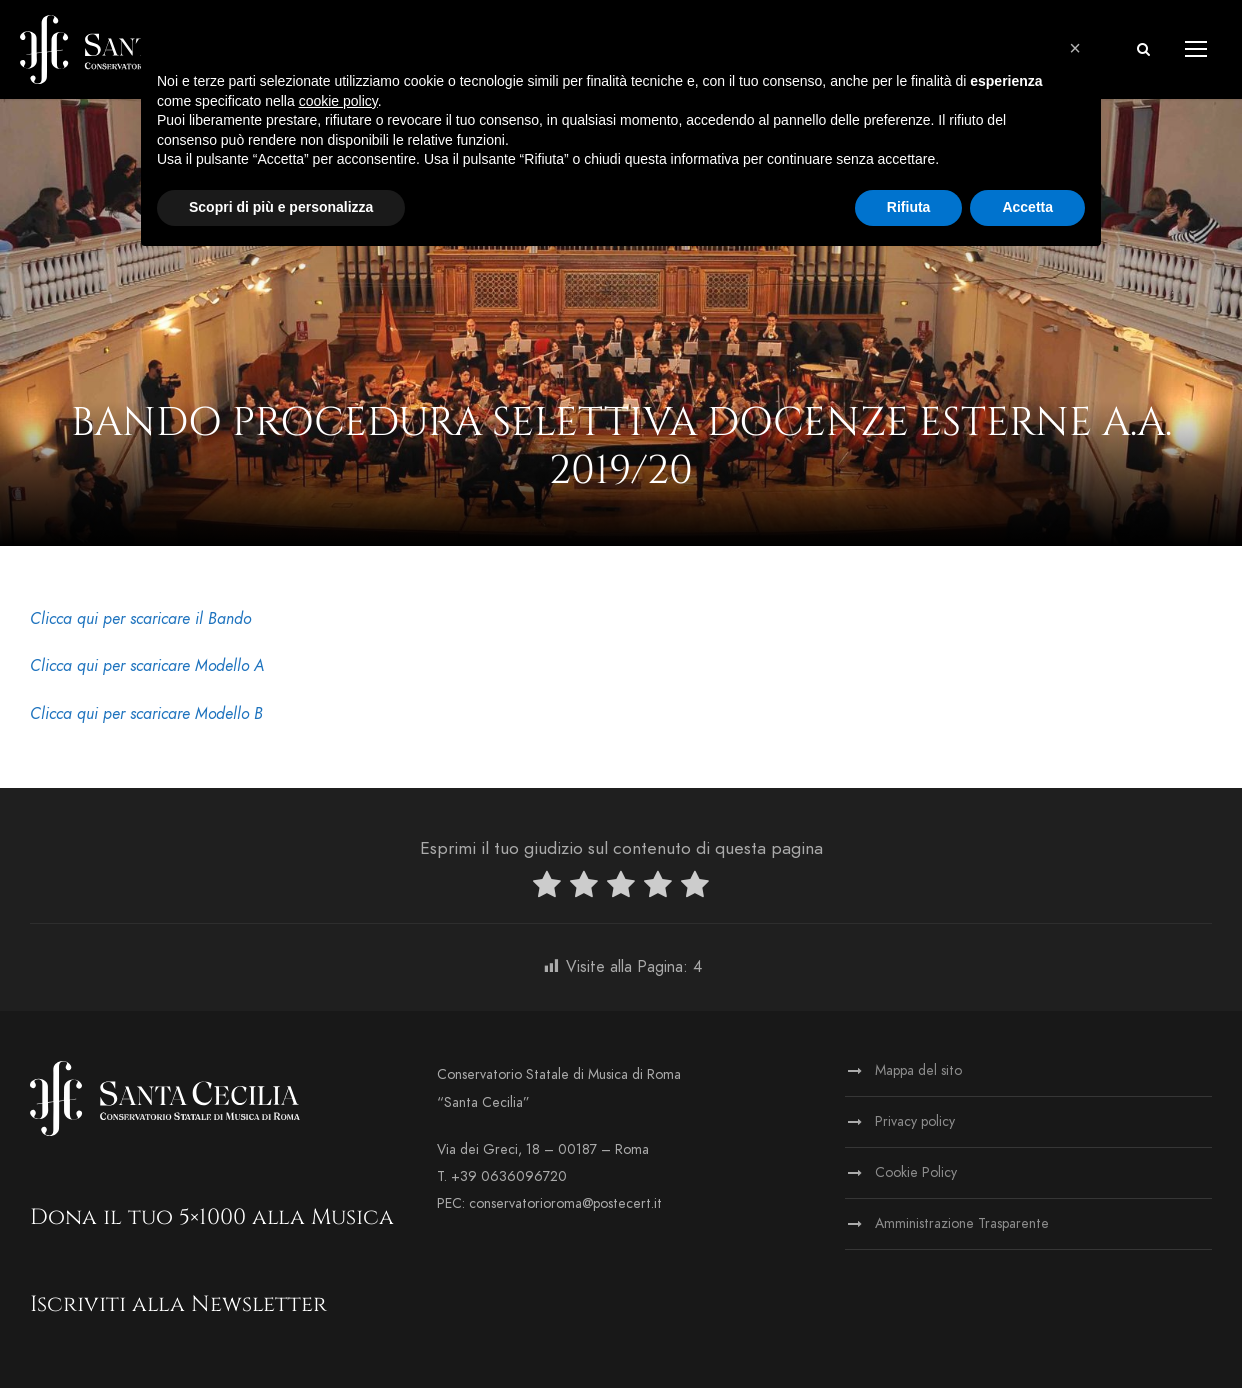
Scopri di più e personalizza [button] (281, 207)
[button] (1075, 48)
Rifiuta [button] (909, 207)
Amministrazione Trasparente (962, 1223)
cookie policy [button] (338, 101)
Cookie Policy (916, 1172)
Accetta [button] (1027, 207)
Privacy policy (915, 1121)
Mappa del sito (918, 1070)
